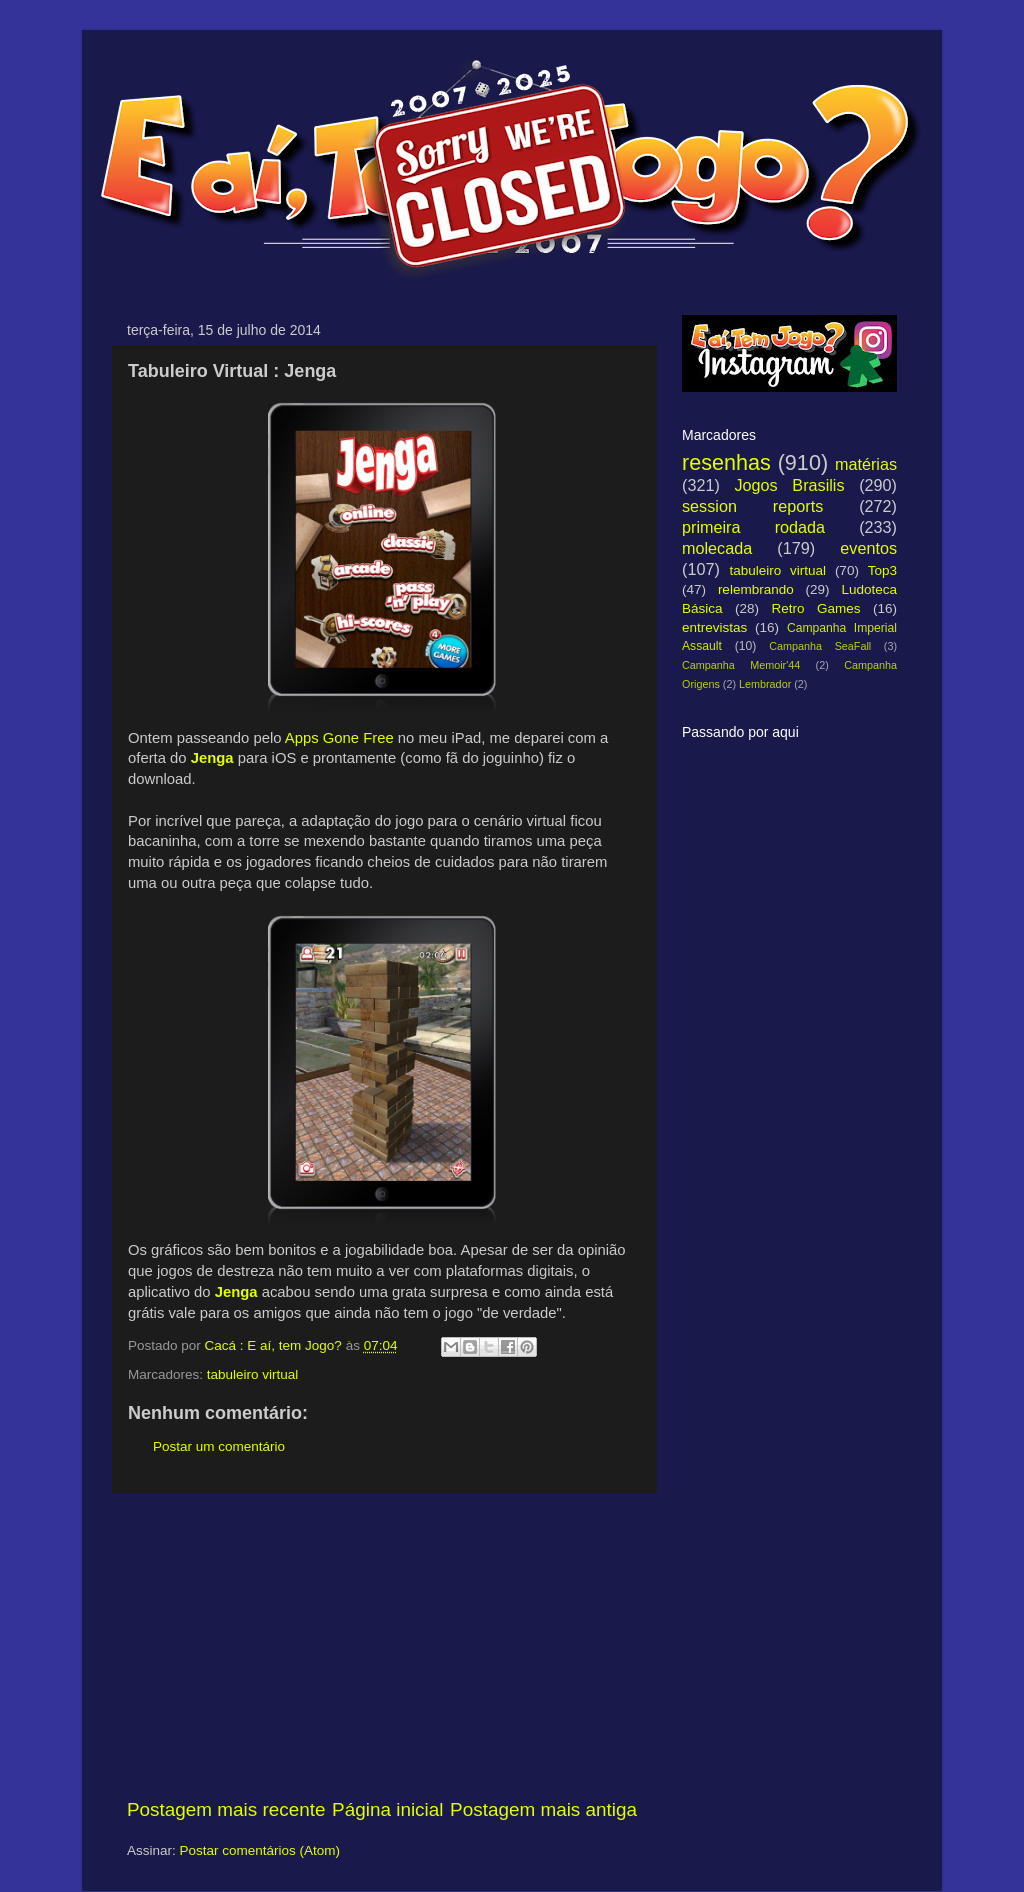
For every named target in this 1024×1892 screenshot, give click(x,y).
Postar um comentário (219, 1446)
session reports (752, 506)
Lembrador (765, 684)
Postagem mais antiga (543, 1809)
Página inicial (387, 1809)
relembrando (756, 589)
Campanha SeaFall (820, 646)
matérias (866, 464)
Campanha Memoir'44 (741, 665)
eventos (868, 548)
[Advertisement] (382, 1645)
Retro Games (815, 608)
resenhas (726, 462)
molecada (717, 548)
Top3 (882, 570)
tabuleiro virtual (253, 1374)
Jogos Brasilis (789, 485)
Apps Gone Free (339, 738)
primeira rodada (753, 527)
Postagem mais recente (226, 1809)
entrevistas (714, 627)
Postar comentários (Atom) (260, 1850)
